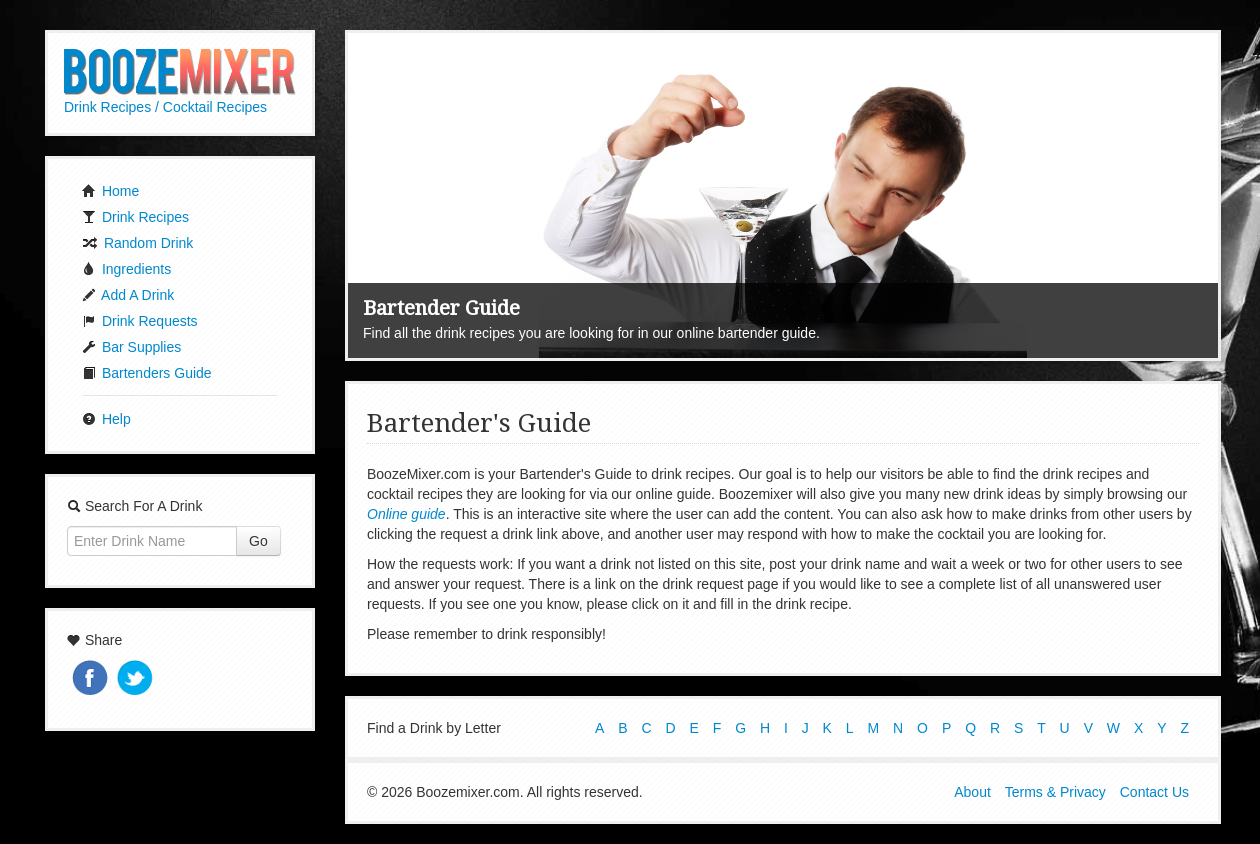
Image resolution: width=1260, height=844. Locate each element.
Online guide (406, 514)
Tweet (137, 679)
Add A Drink (128, 295)
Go (258, 541)
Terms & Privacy (1055, 792)
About (972, 792)
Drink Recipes (135, 217)
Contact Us (1154, 792)
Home (110, 191)
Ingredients (126, 269)
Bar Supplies (131, 347)
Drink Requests (140, 321)
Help (106, 419)
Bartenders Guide (147, 373)
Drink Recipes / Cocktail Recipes (165, 107)
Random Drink (137, 243)
